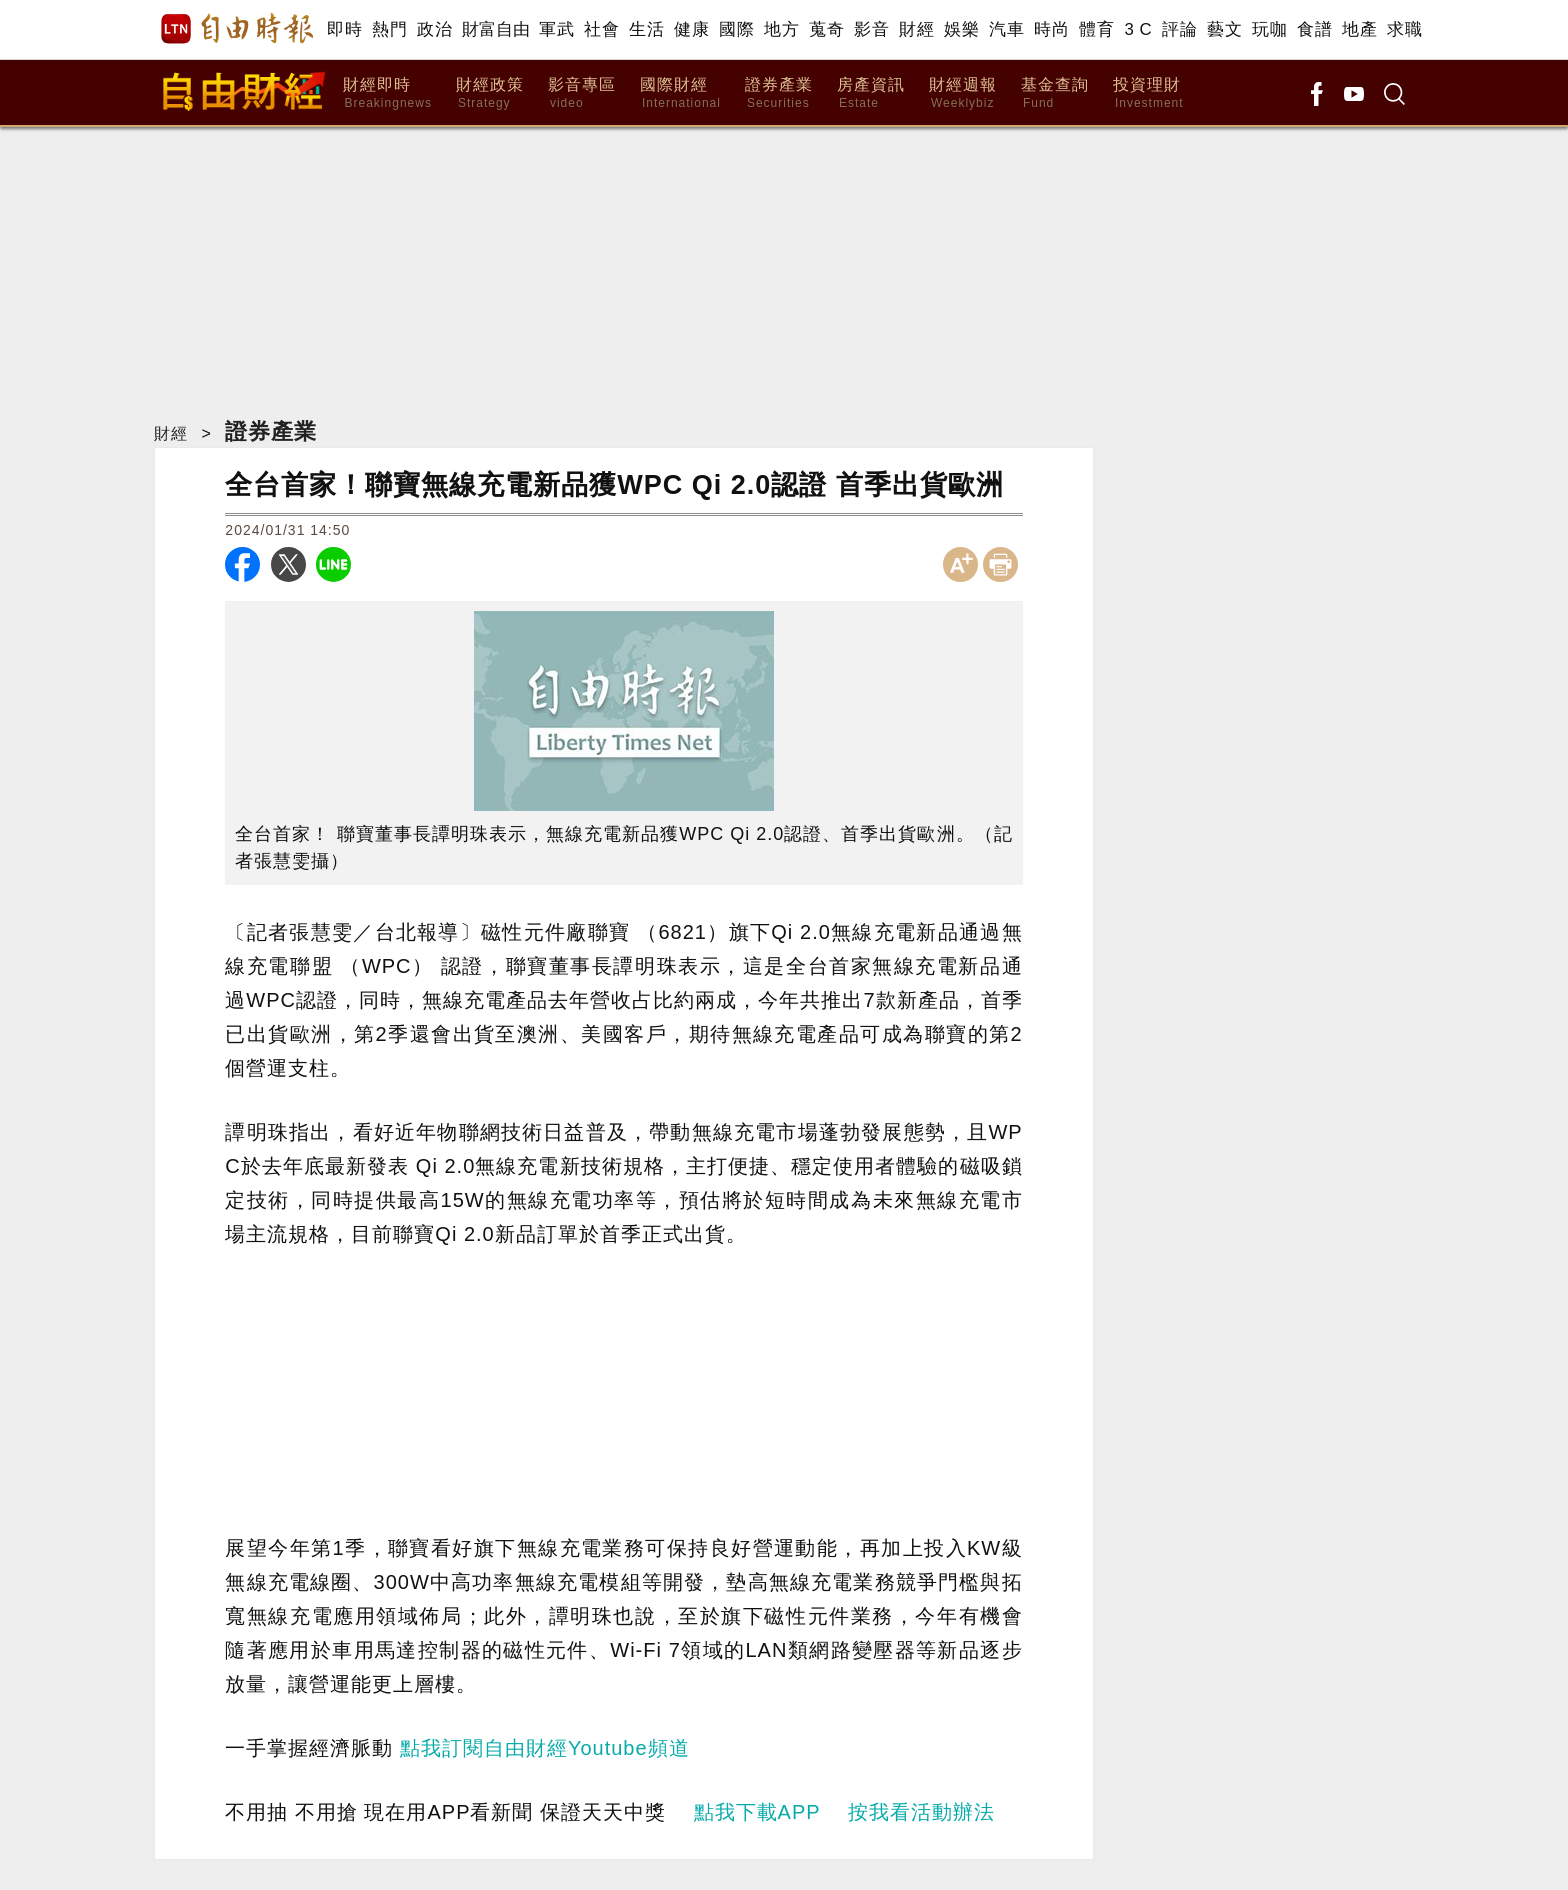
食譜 (1314, 29)
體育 (1096, 29)
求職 (1404, 29)
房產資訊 (871, 93)
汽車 (1006, 29)
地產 (1359, 29)
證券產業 (779, 93)
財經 (916, 29)
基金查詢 (1055, 93)
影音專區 (582, 93)
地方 (781, 29)
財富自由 (495, 29)
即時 (344, 29)
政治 (434, 29)
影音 (871, 29)
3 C (1138, 29)
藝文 (1224, 29)
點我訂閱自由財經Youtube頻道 (545, 1748)
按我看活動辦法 (921, 1812)
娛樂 (961, 29)
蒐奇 (826, 29)
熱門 (389, 29)
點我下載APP (757, 1812)
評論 (1179, 29)
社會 (601, 29)
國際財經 (680, 93)
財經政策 (490, 93)
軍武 (556, 29)
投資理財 (1148, 93)
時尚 (1051, 29)
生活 (646, 29)
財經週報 (963, 93)
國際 (736, 29)
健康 (691, 29)
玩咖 (1269, 29)
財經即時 (387, 93)
